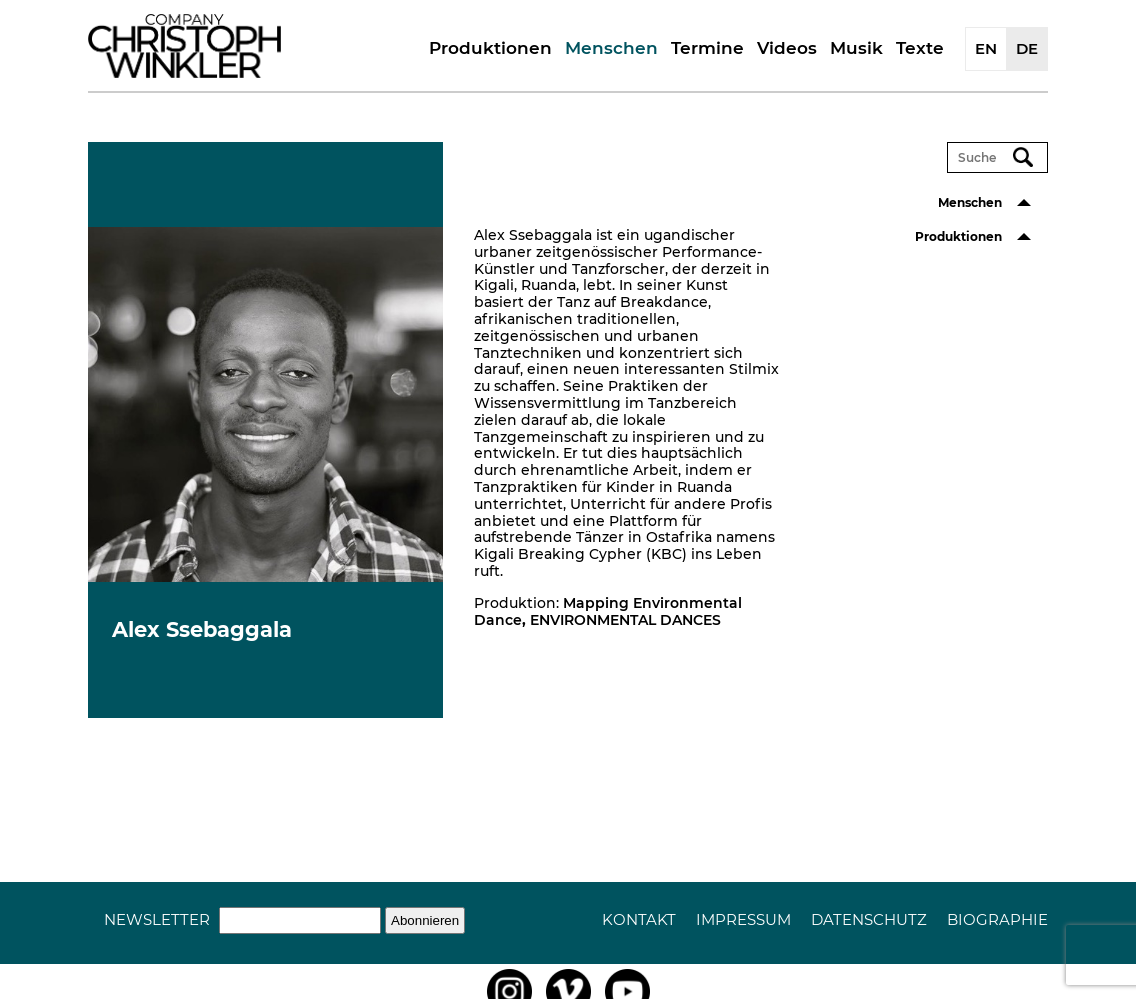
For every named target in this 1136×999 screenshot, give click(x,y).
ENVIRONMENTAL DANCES (625, 620)
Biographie (997, 919)
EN (986, 48)
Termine (707, 48)
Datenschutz (869, 919)
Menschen (611, 48)
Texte (920, 48)
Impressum (743, 919)
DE (1027, 48)
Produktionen (490, 48)
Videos (787, 48)
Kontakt (639, 919)
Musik (856, 48)
